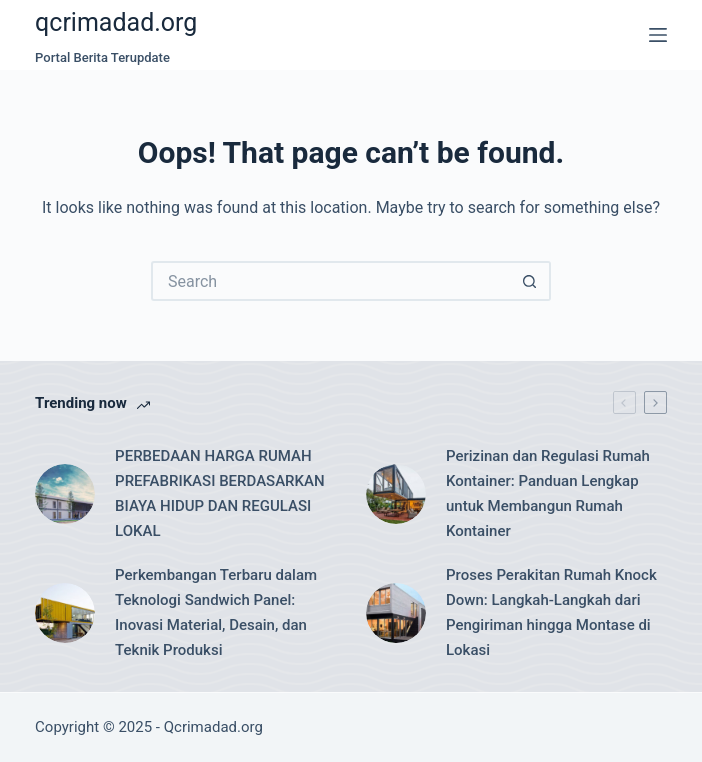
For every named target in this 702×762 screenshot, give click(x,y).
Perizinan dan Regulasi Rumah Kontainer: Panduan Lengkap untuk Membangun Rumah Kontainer (548, 493)
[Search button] (531, 281)
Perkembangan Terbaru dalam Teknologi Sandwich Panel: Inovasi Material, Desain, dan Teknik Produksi (216, 612)
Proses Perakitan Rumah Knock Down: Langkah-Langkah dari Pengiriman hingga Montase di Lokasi (551, 612)
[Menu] (658, 35)
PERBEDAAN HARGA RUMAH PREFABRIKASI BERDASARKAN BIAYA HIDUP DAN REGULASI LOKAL (220, 493)
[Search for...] (331, 281)
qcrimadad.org (116, 22)
